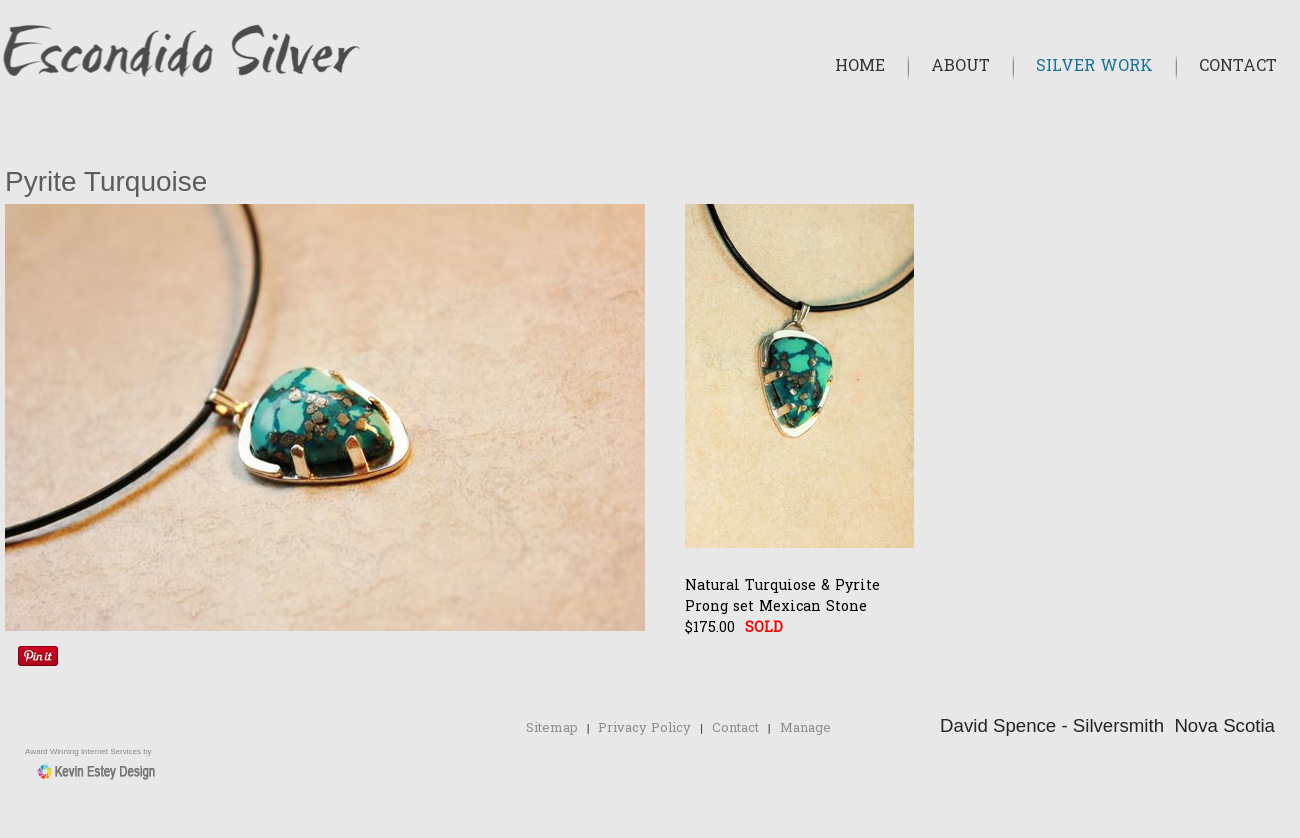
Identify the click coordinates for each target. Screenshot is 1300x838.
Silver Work (1094, 67)
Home (860, 67)
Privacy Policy (644, 728)
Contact (1238, 67)
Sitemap (552, 728)
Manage (805, 728)
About (960, 67)
